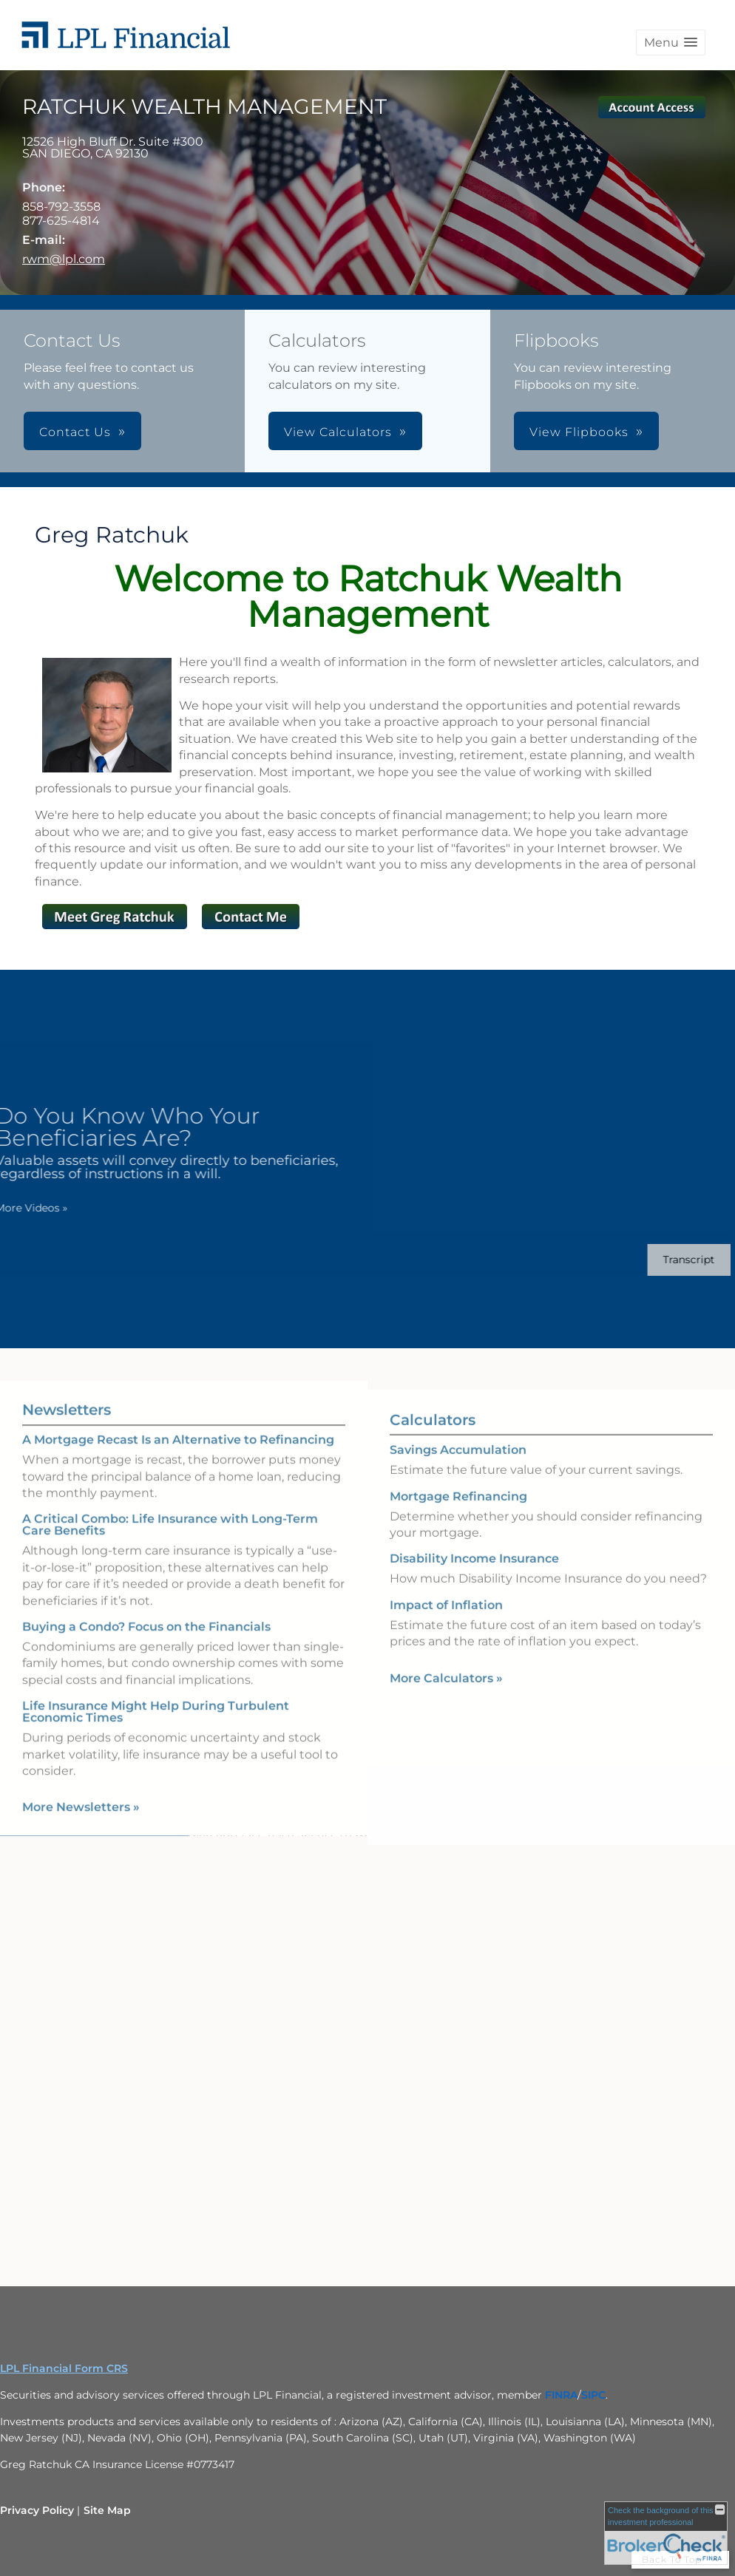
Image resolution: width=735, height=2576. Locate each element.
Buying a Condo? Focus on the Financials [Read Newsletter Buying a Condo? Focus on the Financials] (146, 1613)
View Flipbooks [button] (579, 432)
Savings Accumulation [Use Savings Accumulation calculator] (458, 1463)
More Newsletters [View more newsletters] (81, 1794)
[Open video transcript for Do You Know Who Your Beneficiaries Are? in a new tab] (675, 1260)
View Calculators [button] (338, 432)
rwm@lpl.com (63, 259)
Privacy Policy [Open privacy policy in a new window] (37, 2510)
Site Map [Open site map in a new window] (107, 2510)
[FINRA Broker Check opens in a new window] (666, 2533)
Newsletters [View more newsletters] (66, 1396)
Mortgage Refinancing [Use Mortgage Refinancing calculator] (458, 1510)
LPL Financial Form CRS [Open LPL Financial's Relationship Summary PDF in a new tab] (64, 2368)
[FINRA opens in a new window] (561, 2395)
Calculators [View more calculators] (432, 1433)
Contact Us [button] (75, 432)
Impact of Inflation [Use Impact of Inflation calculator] (446, 1618)
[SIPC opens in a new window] (593, 2395)
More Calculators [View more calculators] (446, 1692)
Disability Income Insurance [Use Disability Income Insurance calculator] (474, 1572)
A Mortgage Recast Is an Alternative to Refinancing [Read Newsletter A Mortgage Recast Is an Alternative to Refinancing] (178, 1426)
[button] (670, 42)
